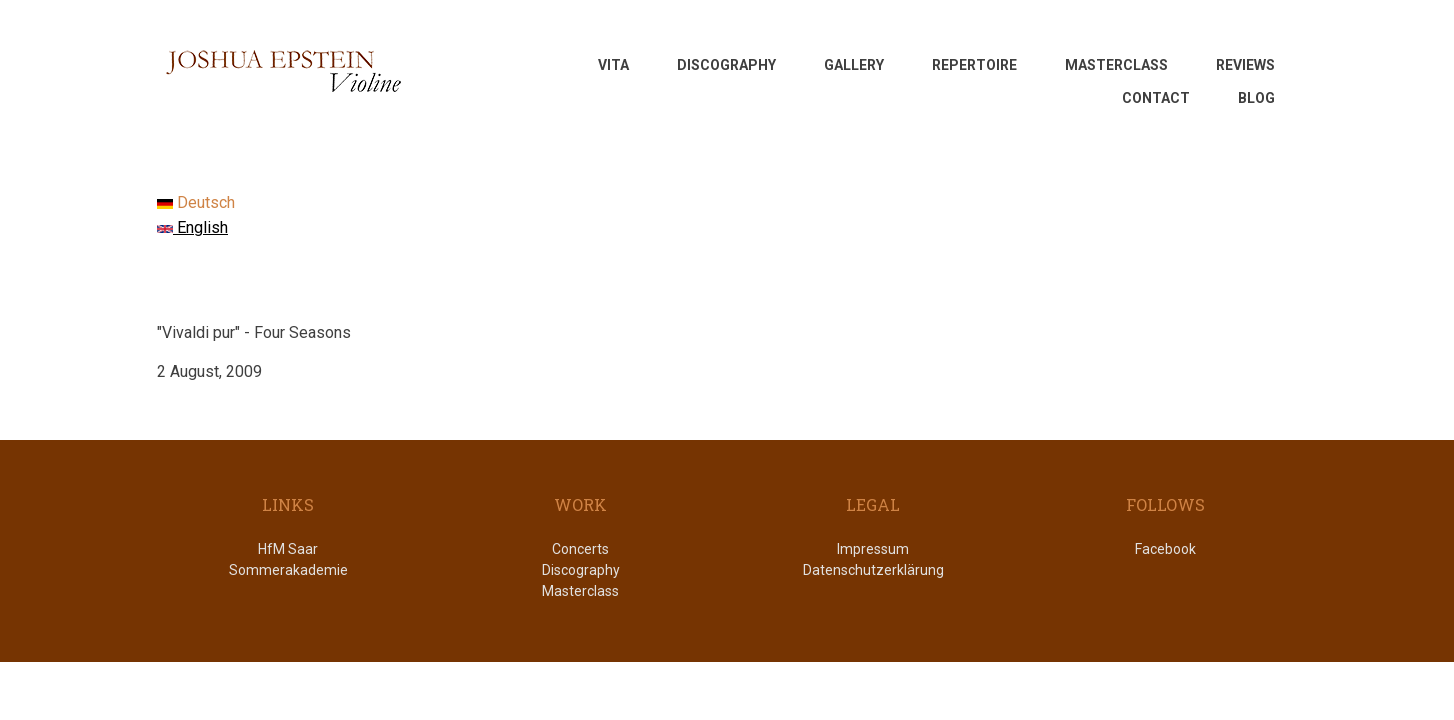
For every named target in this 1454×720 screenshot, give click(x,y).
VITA (613, 65)
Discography (581, 570)
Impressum (873, 549)
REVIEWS (1245, 65)
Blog (1256, 98)
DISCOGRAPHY (726, 65)
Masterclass (580, 591)
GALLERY (854, 65)
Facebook (1165, 549)
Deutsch (196, 202)
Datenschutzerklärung (873, 570)
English (192, 227)
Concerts (580, 549)
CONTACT (1156, 98)
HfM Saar (288, 549)
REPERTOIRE (974, 65)
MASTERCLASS (1116, 65)
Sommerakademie (288, 570)
